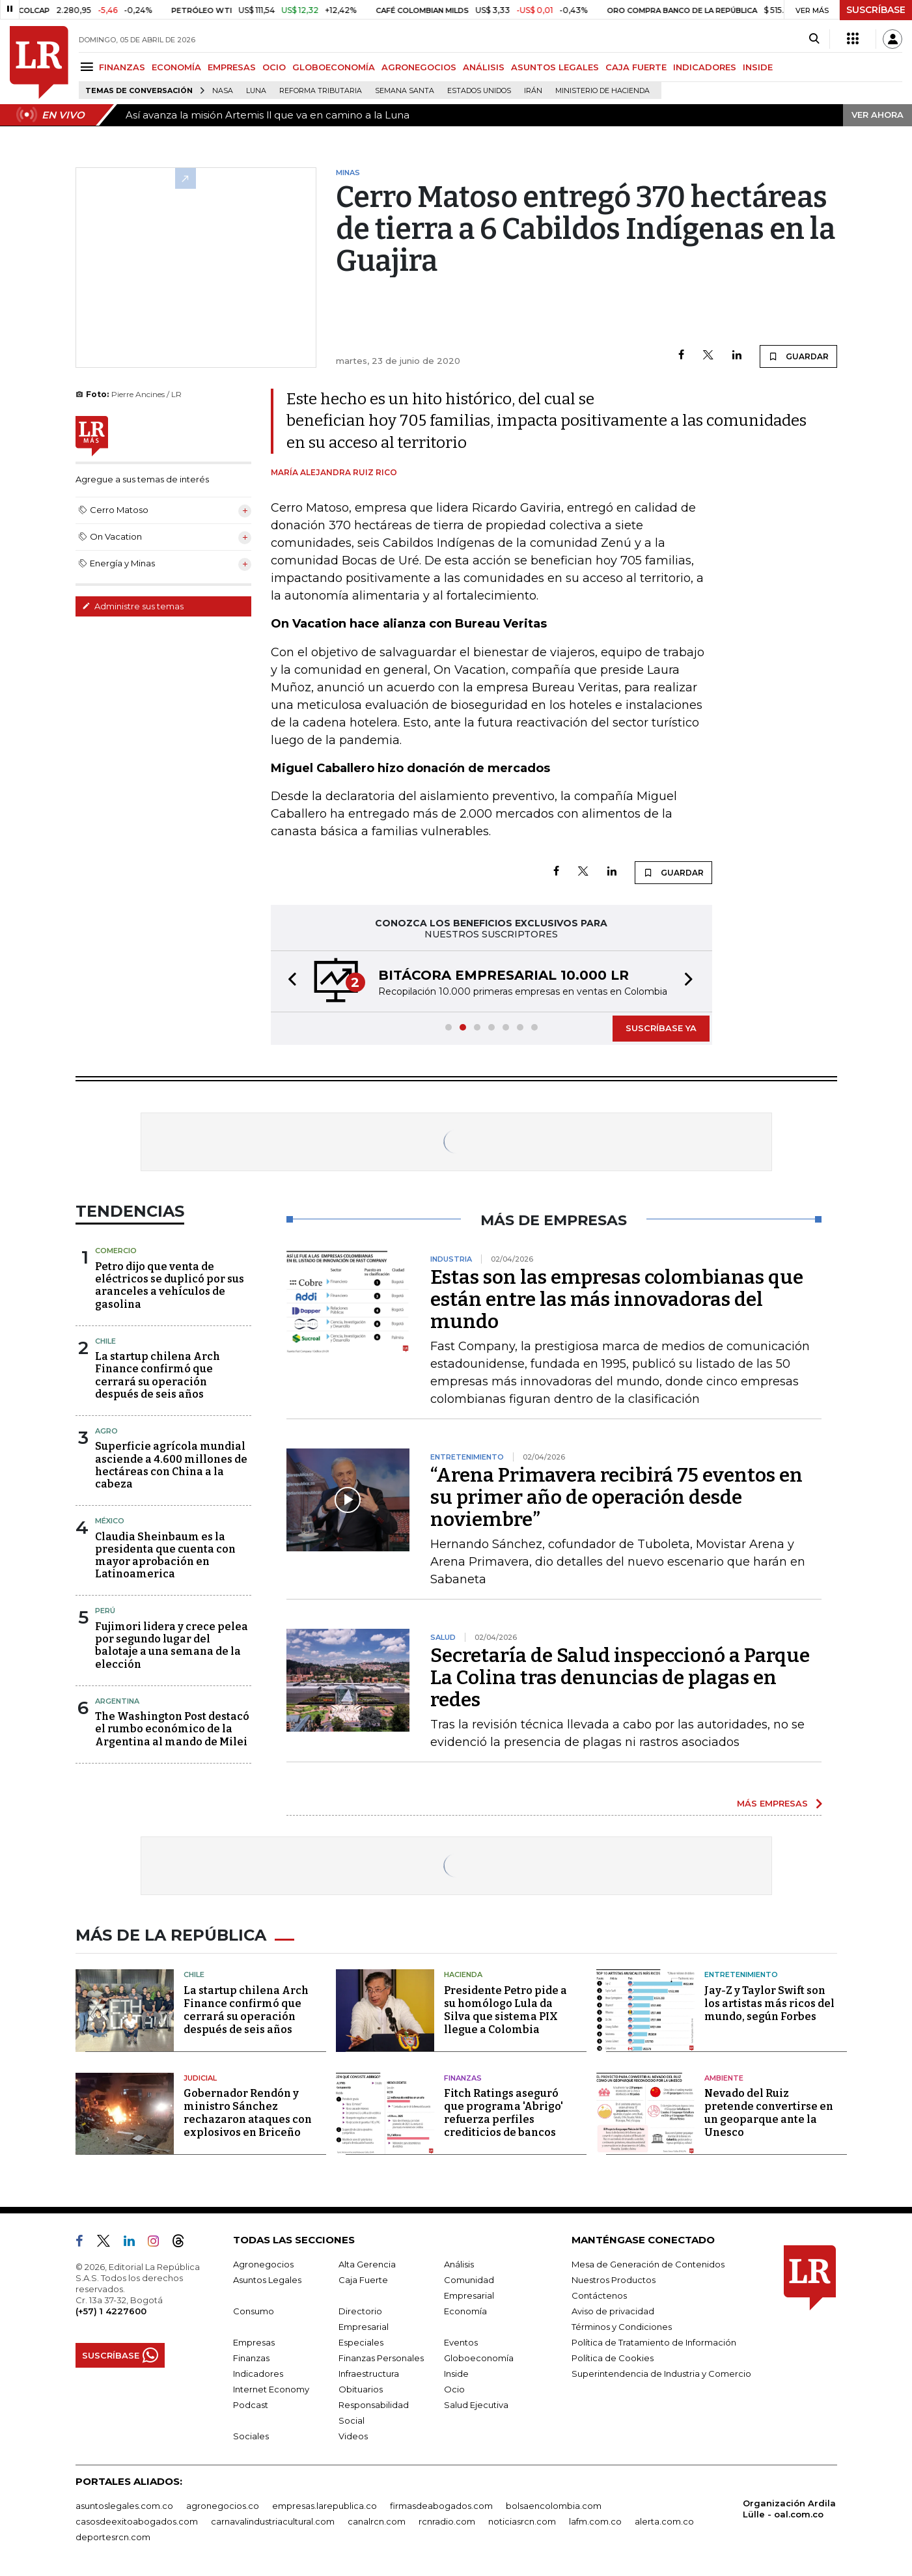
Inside (456, 2373)
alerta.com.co (664, 2521)
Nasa (222, 91)
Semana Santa (404, 91)
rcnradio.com (447, 2521)
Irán (533, 91)
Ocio (454, 2389)
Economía (465, 2311)
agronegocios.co (222, 2505)
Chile (105, 1341)
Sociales (251, 2436)
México (109, 1520)
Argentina (117, 1701)
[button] (288, 981)
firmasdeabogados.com (441, 2505)
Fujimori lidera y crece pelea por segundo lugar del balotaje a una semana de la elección (171, 1645)
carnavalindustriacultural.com (273, 2521)
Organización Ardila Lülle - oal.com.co (789, 2508)
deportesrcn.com (113, 2537)
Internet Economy (271, 2389)
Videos (353, 2436)
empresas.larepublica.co (324, 2505)
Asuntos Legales (267, 2280)
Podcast (250, 2405)
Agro (106, 1430)
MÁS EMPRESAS (772, 1803)
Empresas (254, 2342)
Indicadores (258, 2373)
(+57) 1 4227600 (111, 2311)
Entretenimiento (741, 1974)
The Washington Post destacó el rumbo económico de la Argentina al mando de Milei (172, 1728)
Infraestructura (369, 2373)
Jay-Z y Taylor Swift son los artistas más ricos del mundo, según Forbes (769, 2003)
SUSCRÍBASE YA (661, 1028)
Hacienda (463, 1974)
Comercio (116, 1250)
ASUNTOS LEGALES (555, 67)
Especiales (361, 2342)
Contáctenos (599, 2295)
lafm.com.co (595, 2521)
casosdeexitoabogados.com (137, 2521)
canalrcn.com (377, 2521)
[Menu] (89, 67)
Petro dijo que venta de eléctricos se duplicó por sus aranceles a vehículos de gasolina (169, 1285)
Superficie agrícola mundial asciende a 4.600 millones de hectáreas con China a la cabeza (171, 1465)
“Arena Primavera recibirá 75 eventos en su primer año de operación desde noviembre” (616, 1497)
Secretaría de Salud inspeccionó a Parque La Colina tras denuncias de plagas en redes (620, 1677)
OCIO (274, 67)
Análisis (459, 2264)
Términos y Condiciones (622, 2326)
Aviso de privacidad (613, 2311)
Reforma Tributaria (320, 91)
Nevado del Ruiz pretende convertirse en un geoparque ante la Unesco (768, 2113)
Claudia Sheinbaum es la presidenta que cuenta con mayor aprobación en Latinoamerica (165, 1555)
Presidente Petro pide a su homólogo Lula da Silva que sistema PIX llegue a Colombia (505, 2010)
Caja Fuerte (363, 2280)
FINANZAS (122, 67)
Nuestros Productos (614, 2280)
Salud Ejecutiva (476, 2405)
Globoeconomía (479, 2358)
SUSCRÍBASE (875, 10)
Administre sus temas (133, 606)
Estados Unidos (479, 91)
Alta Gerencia (367, 2264)
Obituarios (361, 2389)
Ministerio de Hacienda (602, 91)
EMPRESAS (232, 67)
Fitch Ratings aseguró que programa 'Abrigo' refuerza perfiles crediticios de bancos (503, 2113)
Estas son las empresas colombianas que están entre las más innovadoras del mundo (616, 1299)
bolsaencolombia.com (553, 2505)
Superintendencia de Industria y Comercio (661, 2373)
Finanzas (463, 2078)
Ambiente (723, 2078)
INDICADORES (704, 67)
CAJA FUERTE (636, 67)
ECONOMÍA (176, 67)
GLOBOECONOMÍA (333, 67)
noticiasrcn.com (522, 2521)
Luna (256, 91)
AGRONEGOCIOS (418, 67)
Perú (105, 1610)
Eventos (461, 2342)
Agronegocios (263, 2264)
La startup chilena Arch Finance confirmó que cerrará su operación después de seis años (157, 1375)
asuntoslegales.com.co (124, 2505)
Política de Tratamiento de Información (654, 2342)
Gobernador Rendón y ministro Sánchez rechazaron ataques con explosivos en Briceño (248, 2113)
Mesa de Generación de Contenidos (648, 2264)
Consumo (253, 2311)
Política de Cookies (613, 2358)
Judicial (200, 2078)
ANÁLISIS (483, 67)
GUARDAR (798, 356)
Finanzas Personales (381, 2358)
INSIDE (758, 67)
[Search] (814, 39)
